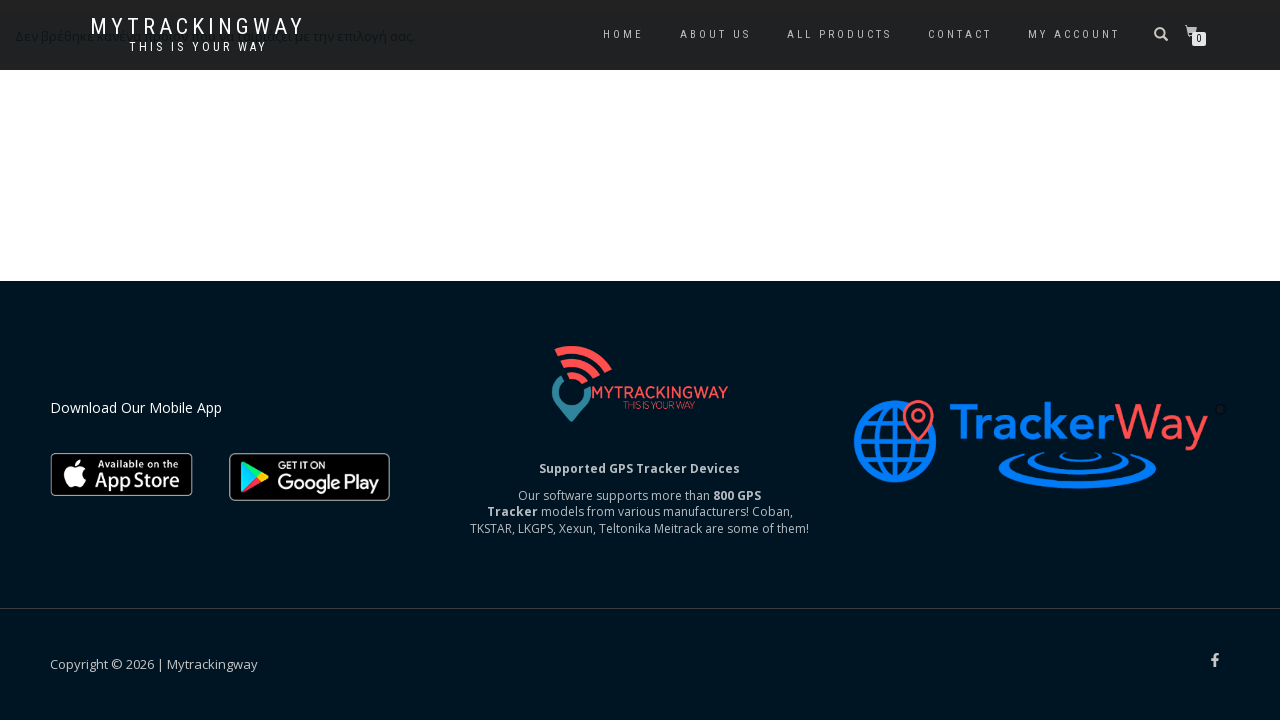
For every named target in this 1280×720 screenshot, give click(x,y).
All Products (839, 34)
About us (715, 34)
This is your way (198, 47)
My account (1074, 34)
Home (623, 34)
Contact (960, 34)
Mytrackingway (198, 27)
